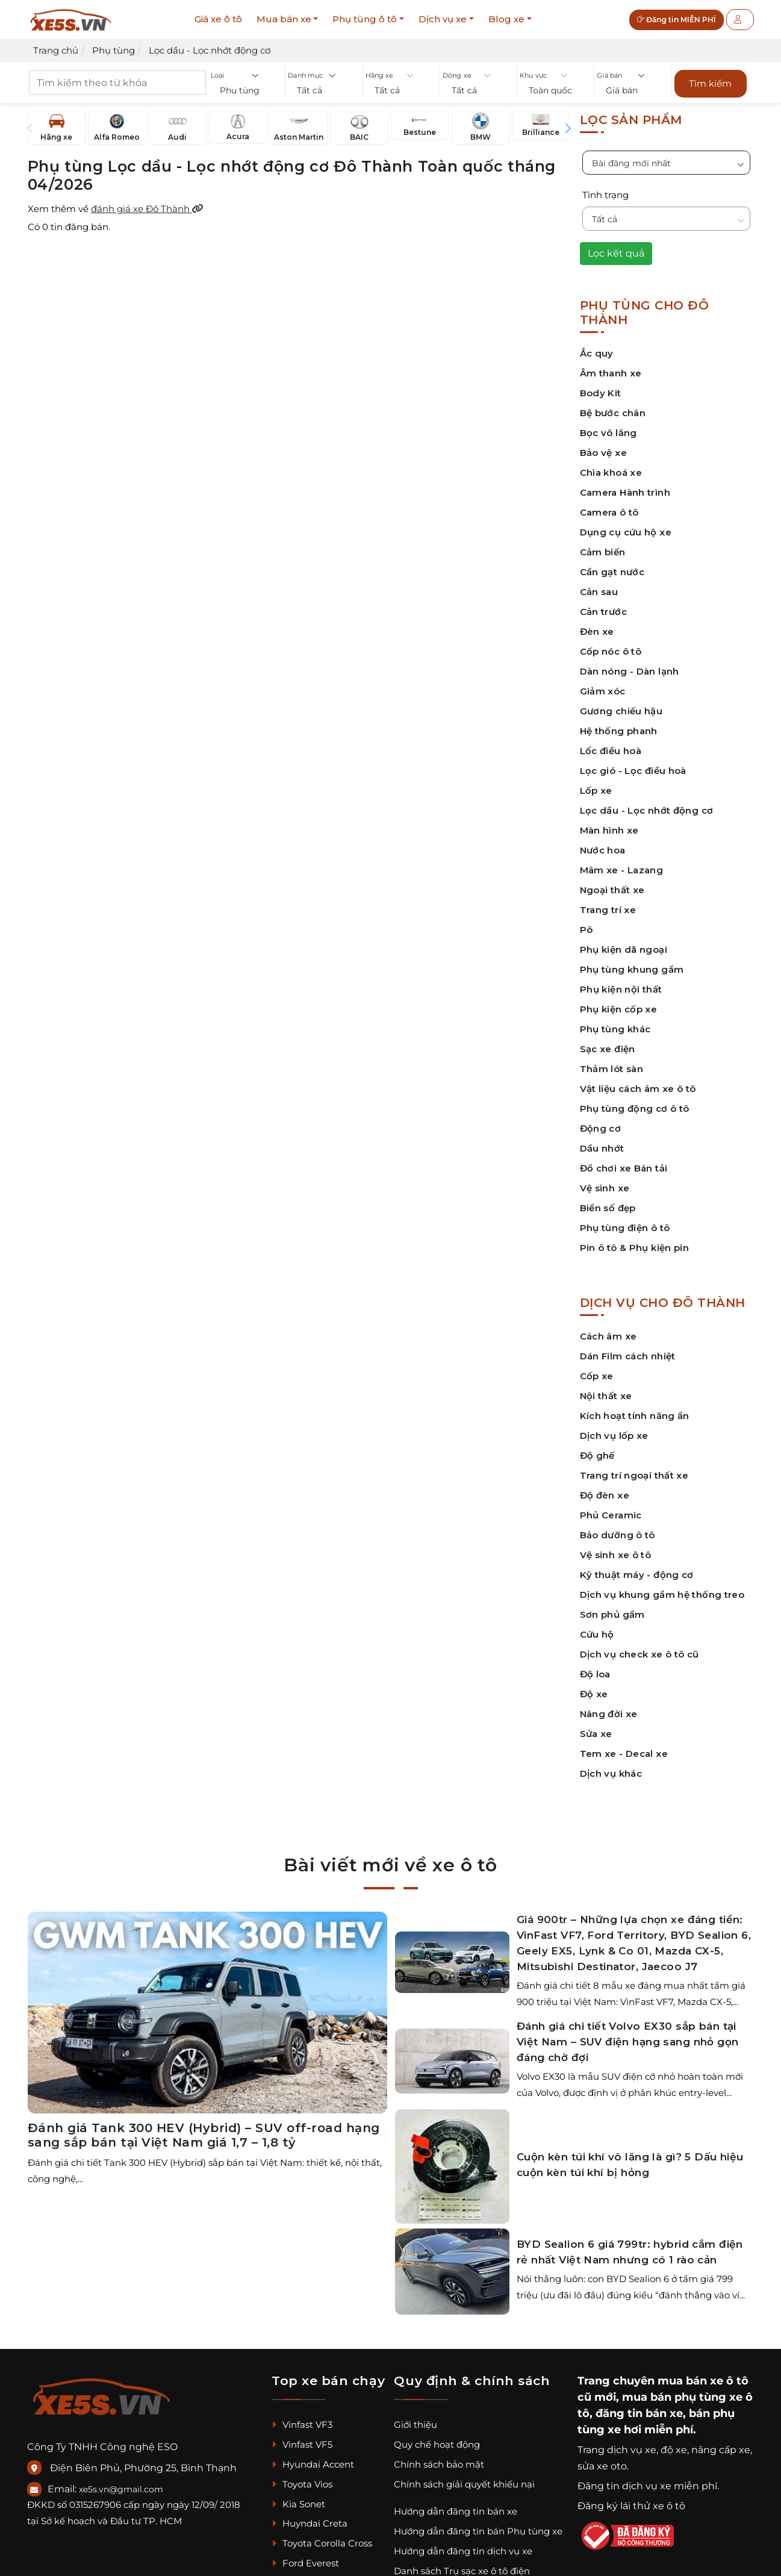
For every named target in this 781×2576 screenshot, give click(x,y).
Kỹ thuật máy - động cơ (637, 1574)
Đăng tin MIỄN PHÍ (676, 19)
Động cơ (600, 1128)
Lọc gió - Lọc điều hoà (633, 770)
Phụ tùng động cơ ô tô (634, 1108)
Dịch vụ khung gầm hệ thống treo (662, 1594)
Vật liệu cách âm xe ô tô (638, 1088)
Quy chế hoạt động (437, 2444)
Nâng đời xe (609, 1714)
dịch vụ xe (631, 2450)
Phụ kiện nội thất (621, 989)
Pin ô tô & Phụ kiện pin (634, 1247)
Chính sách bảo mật (439, 2464)
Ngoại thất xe (612, 890)
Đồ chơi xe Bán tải (624, 1168)
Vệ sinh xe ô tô (616, 1555)
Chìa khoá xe (611, 472)
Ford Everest (305, 2563)
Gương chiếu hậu (621, 711)
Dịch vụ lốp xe (614, 1435)
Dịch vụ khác (611, 1773)
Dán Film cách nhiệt (628, 1356)
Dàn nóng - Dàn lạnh (629, 671)
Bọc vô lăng (608, 432)
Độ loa (595, 1674)
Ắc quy (597, 353)
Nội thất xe (606, 1396)
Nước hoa (603, 850)
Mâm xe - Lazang (622, 870)
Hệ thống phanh (619, 731)
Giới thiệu (415, 2424)
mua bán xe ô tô (703, 2380)
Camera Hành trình (625, 492)
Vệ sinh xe (605, 1188)
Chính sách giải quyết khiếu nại (464, 2484)
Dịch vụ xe (443, 19)
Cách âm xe (608, 1336)
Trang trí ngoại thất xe (634, 1475)
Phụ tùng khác (615, 1029)
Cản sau (599, 591)
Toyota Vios (302, 2484)
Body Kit (600, 393)
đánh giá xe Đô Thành (147, 208)
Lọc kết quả (616, 253)
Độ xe (594, 1694)
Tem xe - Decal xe (624, 1753)
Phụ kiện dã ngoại (623, 949)
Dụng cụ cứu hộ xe (625, 532)
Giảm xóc (603, 691)
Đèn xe (597, 631)
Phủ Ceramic (611, 1515)
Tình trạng (605, 195)
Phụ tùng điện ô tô (625, 1227)
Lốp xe (596, 790)
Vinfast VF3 (302, 2424)
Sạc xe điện (607, 1049)
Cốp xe (597, 1376)
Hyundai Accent (313, 2464)
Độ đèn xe (604, 1495)
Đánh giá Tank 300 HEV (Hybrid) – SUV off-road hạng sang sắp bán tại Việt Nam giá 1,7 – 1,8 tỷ (204, 2135)
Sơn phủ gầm (612, 1614)
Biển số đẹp (608, 1208)
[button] (246, 90)
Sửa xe (596, 1733)
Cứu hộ (597, 1634)
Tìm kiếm (710, 83)
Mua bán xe (284, 19)
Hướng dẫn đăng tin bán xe (455, 2511)
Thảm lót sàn (612, 1068)
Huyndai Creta (309, 2523)
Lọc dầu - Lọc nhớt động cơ (647, 810)
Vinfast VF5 (302, 2444)
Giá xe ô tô (218, 19)
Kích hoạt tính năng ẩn (634, 1415)
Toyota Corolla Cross (322, 2543)
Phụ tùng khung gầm (632, 969)
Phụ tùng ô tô (364, 19)
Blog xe (506, 19)
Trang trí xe (608, 909)
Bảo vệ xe (603, 452)
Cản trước (603, 611)
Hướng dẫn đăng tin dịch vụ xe (463, 2551)
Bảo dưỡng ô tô (617, 1535)
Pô (586, 929)
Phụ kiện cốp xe (619, 1009)
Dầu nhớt (602, 1148)
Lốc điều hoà (611, 750)
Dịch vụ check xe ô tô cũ (639, 1654)
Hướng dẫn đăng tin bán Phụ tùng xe (478, 2531)
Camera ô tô (609, 512)
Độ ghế (597, 1455)
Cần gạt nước (612, 572)
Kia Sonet (298, 2504)
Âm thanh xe (611, 373)
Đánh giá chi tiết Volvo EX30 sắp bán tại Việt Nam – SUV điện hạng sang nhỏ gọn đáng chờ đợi (628, 2041)
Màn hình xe (609, 830)
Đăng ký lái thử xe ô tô (631, 2506)
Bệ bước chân (613, 413)
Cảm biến (603, 552)
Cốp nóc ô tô (611, 651)
